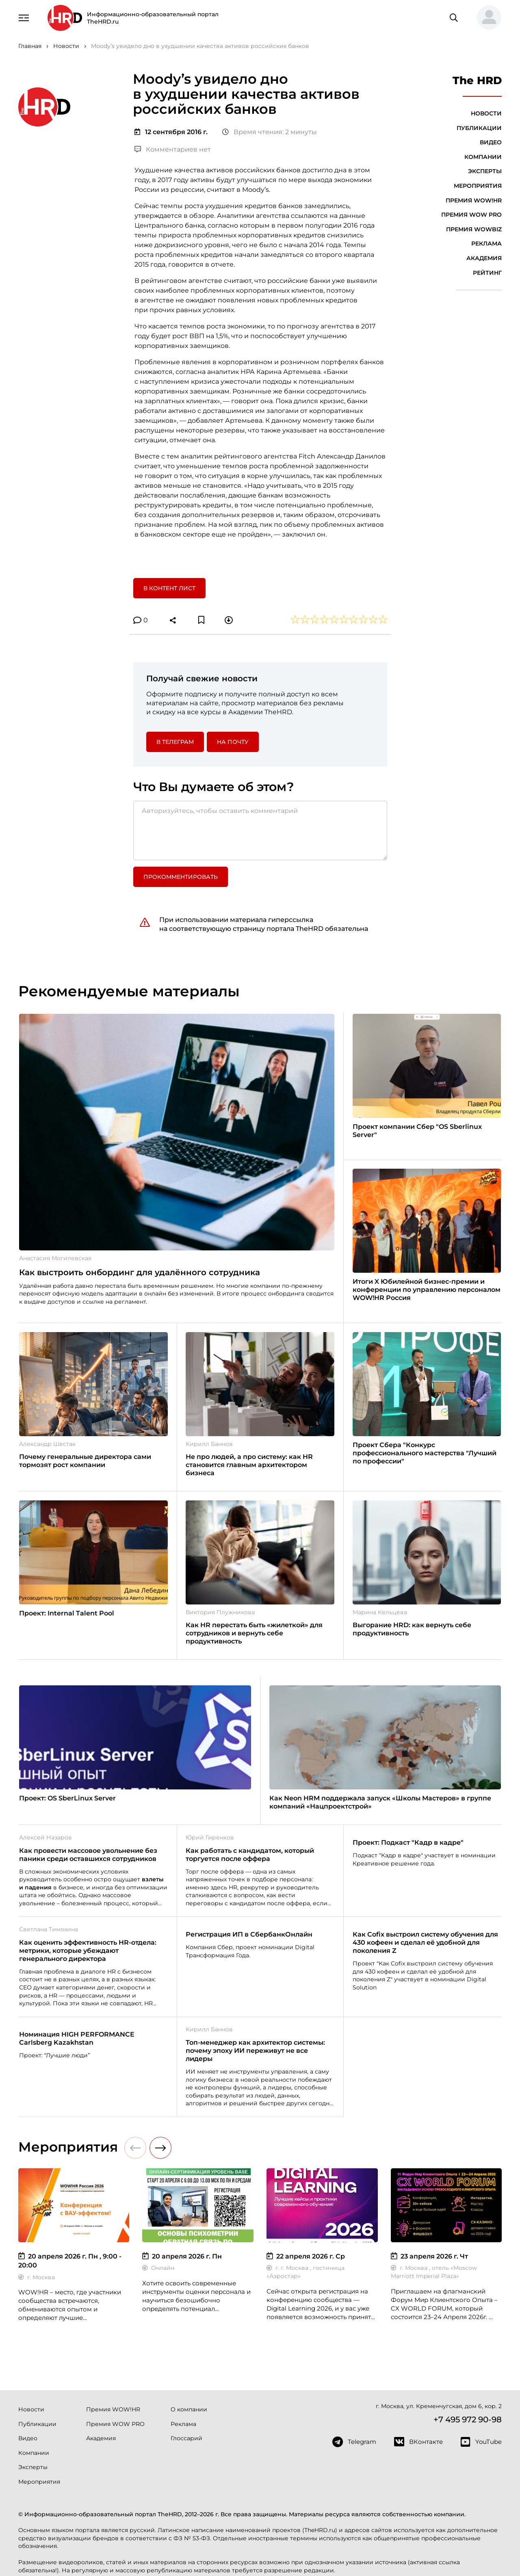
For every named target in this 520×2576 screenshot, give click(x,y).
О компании (189, 2409)
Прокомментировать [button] (180, 876)
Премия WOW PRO (471, 214)
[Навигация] (24, 17)
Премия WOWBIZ (474, 229)
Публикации (479, 128)
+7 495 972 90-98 (467, 2419)
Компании (483, 157)
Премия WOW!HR (474, 200)
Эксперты (485, 171)
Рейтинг (487, 272)
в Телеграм (175, 742)
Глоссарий (186, 2438)
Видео (491, 142)
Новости (486, 113)
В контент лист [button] (169, 588)
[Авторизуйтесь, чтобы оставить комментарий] (260, 830)
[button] (486, 18)
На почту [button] (233, 742)
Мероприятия (478, 185)
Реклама (486, 243)
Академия (484, 258)
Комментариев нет (172, 149)
